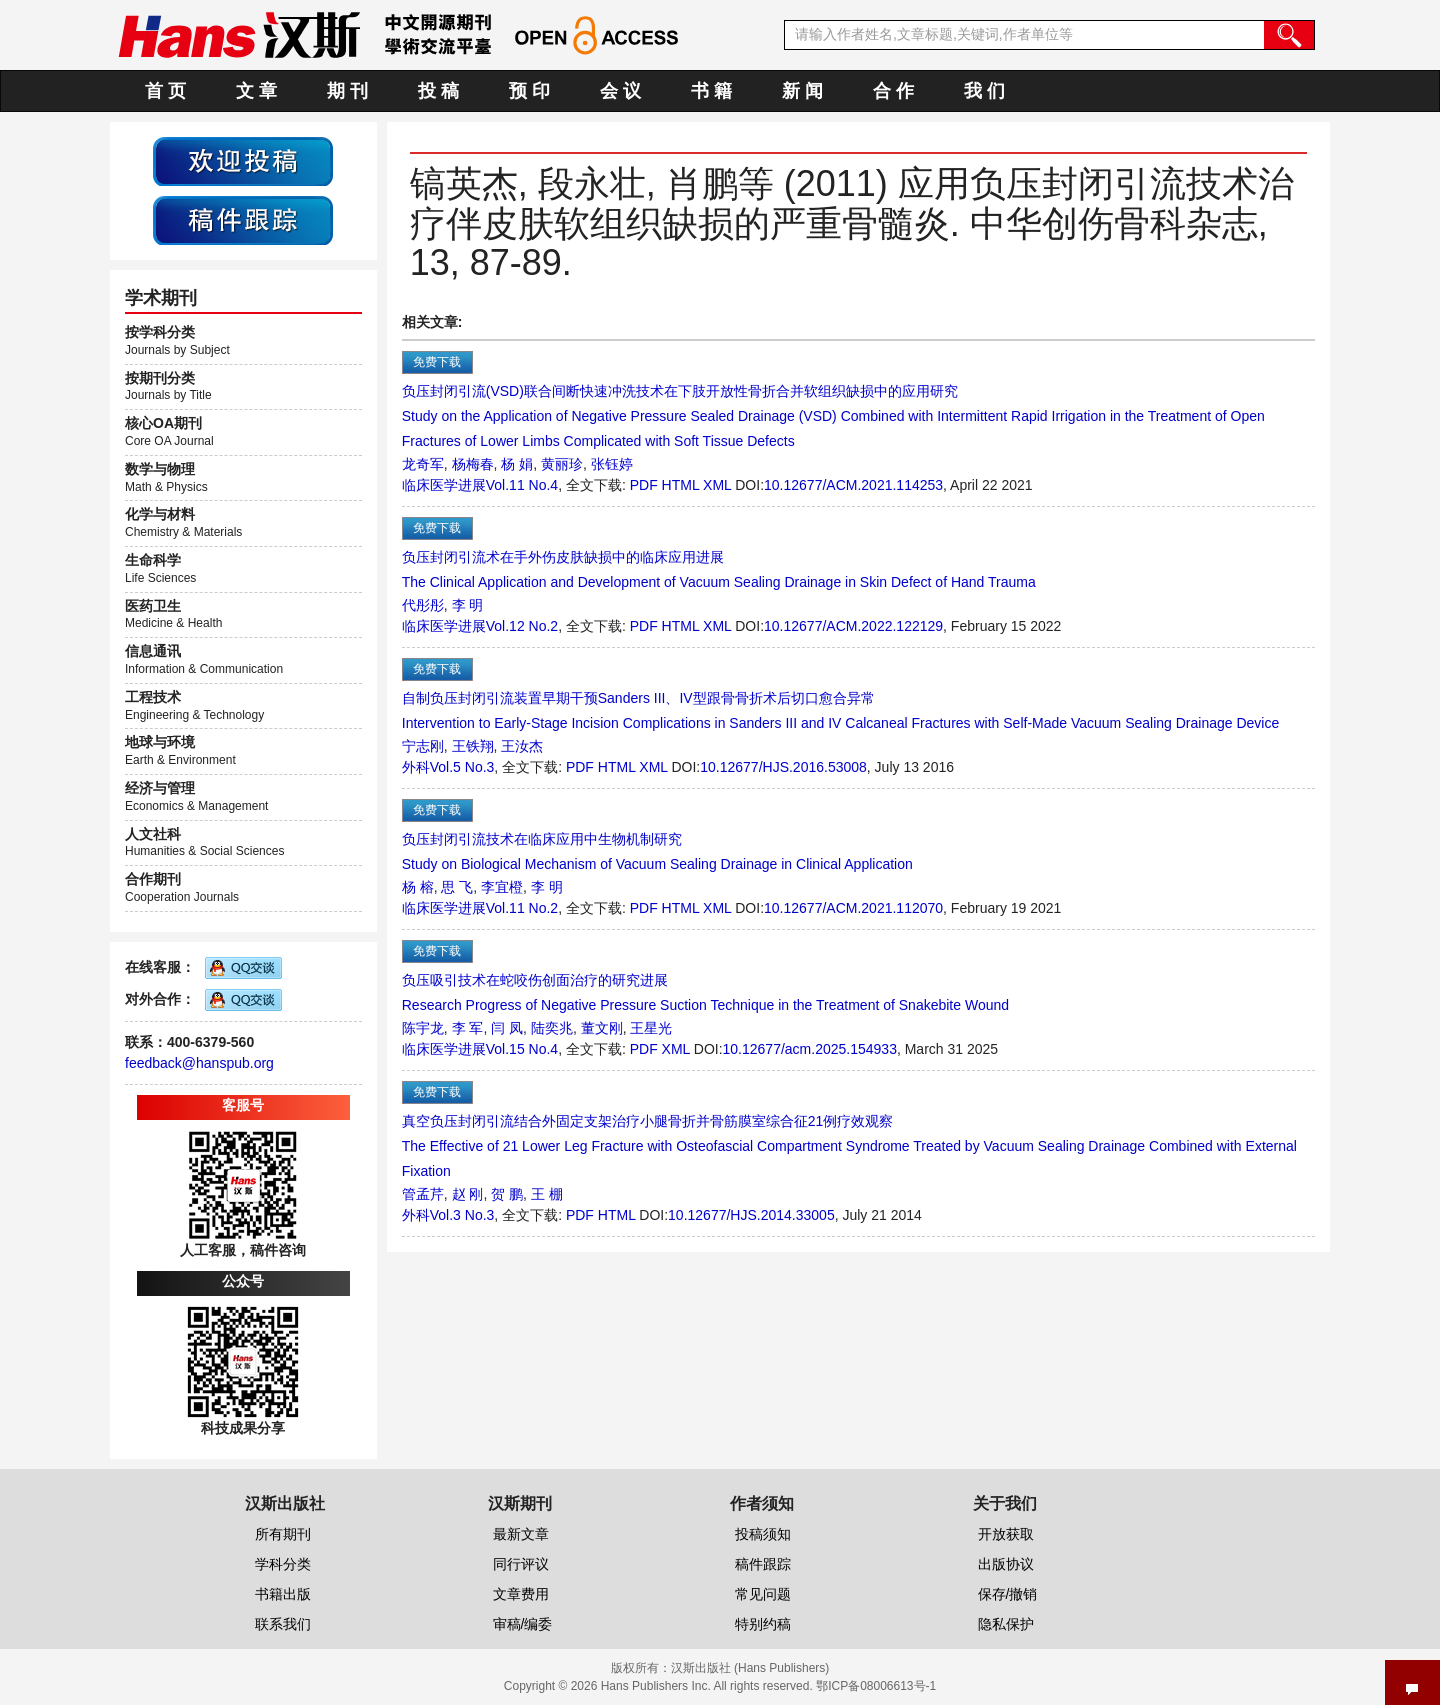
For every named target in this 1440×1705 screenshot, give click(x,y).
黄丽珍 (562, 464)
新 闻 (802, 91)
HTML (681, 485)
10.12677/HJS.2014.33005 (751, 1215)
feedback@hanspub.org (199, 1063)
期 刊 (347, 91)
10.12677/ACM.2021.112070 (853, 908)
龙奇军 (423, 464)
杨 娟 (517, 464)
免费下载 (437, 362)
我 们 (984, 91)
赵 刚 (468, 1194)
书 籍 (711, 91)
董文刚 (602, 1028)
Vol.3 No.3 (462, 1215)
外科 (416, 767)
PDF (644, 485)
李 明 (468, 605)
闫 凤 (507, 1028)
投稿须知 (763, 1534)
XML (717, 485)
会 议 (620, 91)
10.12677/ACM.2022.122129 (853, 626)
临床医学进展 (444, 485)
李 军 (468, 1028)
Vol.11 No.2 (522, 908)
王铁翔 (473, 746)
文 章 (256, 91)
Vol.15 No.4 (522, 1049)
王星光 (651, 1028)
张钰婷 (612, 464)
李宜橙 (502, 887)
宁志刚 (423, 746)
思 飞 (457, 887)
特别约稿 (763, 1624)
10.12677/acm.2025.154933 (810, 1049)
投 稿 (438, 91)
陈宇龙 (423, 1028)
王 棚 (547, 1194)
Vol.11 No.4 (522, 485)
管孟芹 (423, 1194)
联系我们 (283, 1624)
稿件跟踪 (763, 1564)
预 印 (529, 91)
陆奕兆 (552, 1028)
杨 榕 (418, 887)
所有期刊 (283, 1534)
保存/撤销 (1008, 1594)
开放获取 (1006, 1534)
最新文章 (521, 1534)
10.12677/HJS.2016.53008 (783, 767)
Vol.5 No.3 (462, 767)
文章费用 (521, 1594)
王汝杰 (522, 746)
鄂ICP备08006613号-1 (876, 1686)
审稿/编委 (523, 1624)
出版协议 (1006, 1564)
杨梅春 (473, 464)
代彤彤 (423, 605)
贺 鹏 (507, 1194)
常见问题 (763, 1594)
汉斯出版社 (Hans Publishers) (750, 1668)
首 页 (165, 91)
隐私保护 (1006, 1624)
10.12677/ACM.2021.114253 (853, 485)
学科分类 (283, 1564)
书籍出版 (283, 1594)
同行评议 (521, 1564)
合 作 (893, 91)
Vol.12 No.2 (522, 626)
